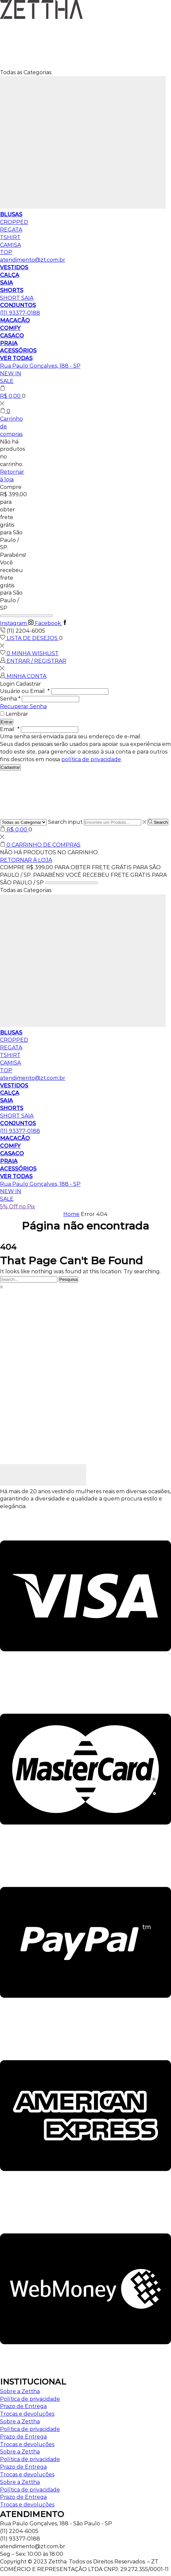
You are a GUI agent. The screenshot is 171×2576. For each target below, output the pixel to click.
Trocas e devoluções (27, 2414)
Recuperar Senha (23, 706)
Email (10, 729)
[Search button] (157, 822)
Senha (10, 699)
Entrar (7, 721)
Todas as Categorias (25, 72)
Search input (65, 822)
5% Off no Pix (17, 1206)
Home (71, 1214)
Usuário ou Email (25, 691)
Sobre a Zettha (20, 2391)
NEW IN (10, 373)
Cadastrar (10, 767)
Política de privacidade (30, 2399)
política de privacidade (91, 759)
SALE (7, 381)
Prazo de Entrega (23, 2406)
